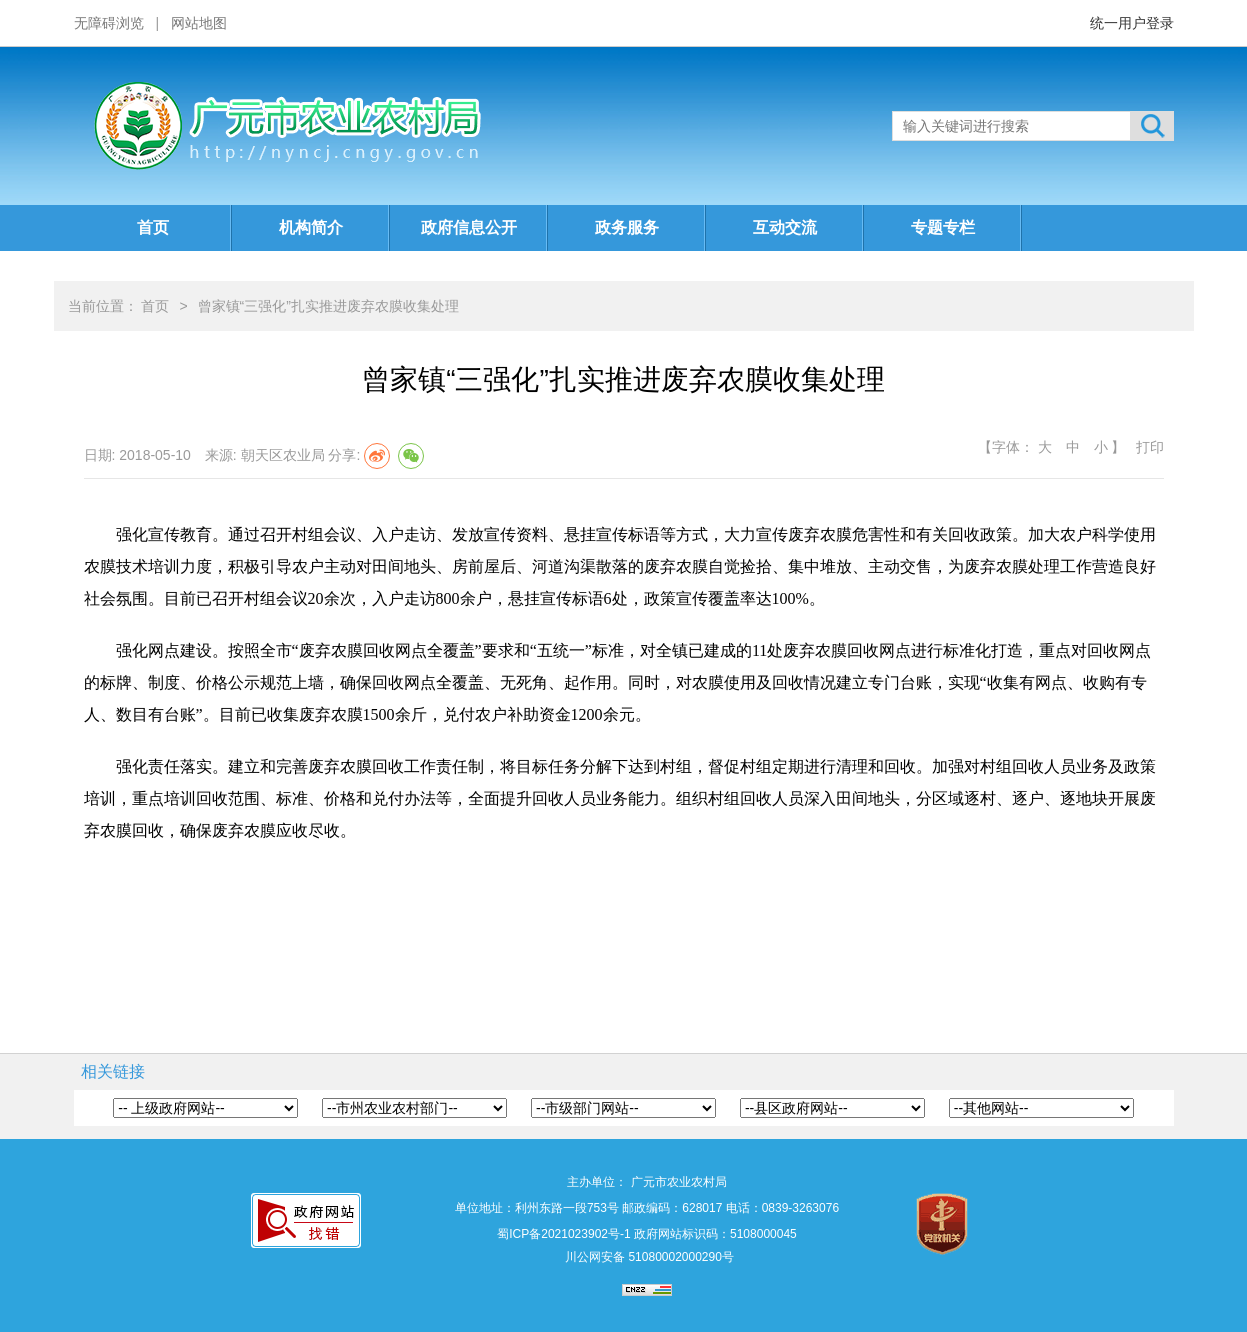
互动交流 (785, 227)
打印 (1150, 447)
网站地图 (199, 23)
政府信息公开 (469, 227)
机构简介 (311, 227)
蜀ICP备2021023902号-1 (563, 1234)
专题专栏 (943, 227)
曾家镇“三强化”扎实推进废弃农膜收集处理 (328, 306)
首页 (153, 227)
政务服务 (627, 227)
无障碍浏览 (109, 23)
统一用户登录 (1132, 23)
